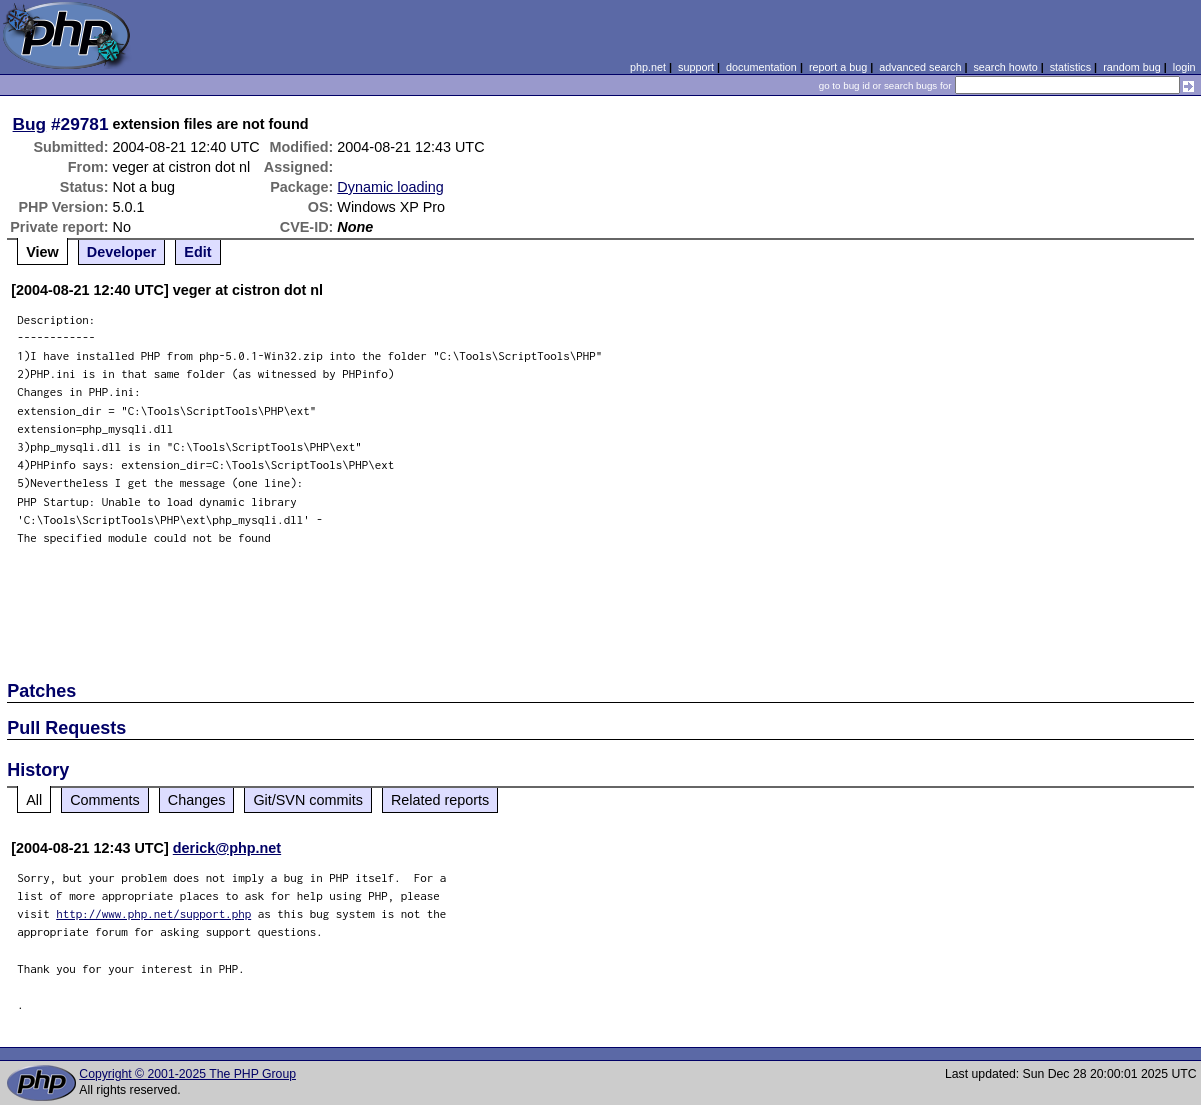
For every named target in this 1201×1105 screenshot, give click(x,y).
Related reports (440, 800)
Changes (197, 800)
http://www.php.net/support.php (153, 913)
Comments (105, 800)
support (696, 67)
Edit (197, 252)
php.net (648, 67)
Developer (122, 252)
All (34, 800)
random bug (1132, 67)
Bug (30, 124)
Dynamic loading (390, 187)
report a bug (838, 67)
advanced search (920, 67)
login (1184, 67)
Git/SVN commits (308, 800)
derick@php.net (227, 848)
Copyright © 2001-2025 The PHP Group (187, 1074)
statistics (1070, 67)
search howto (1005, 67)
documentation (761, 67)
